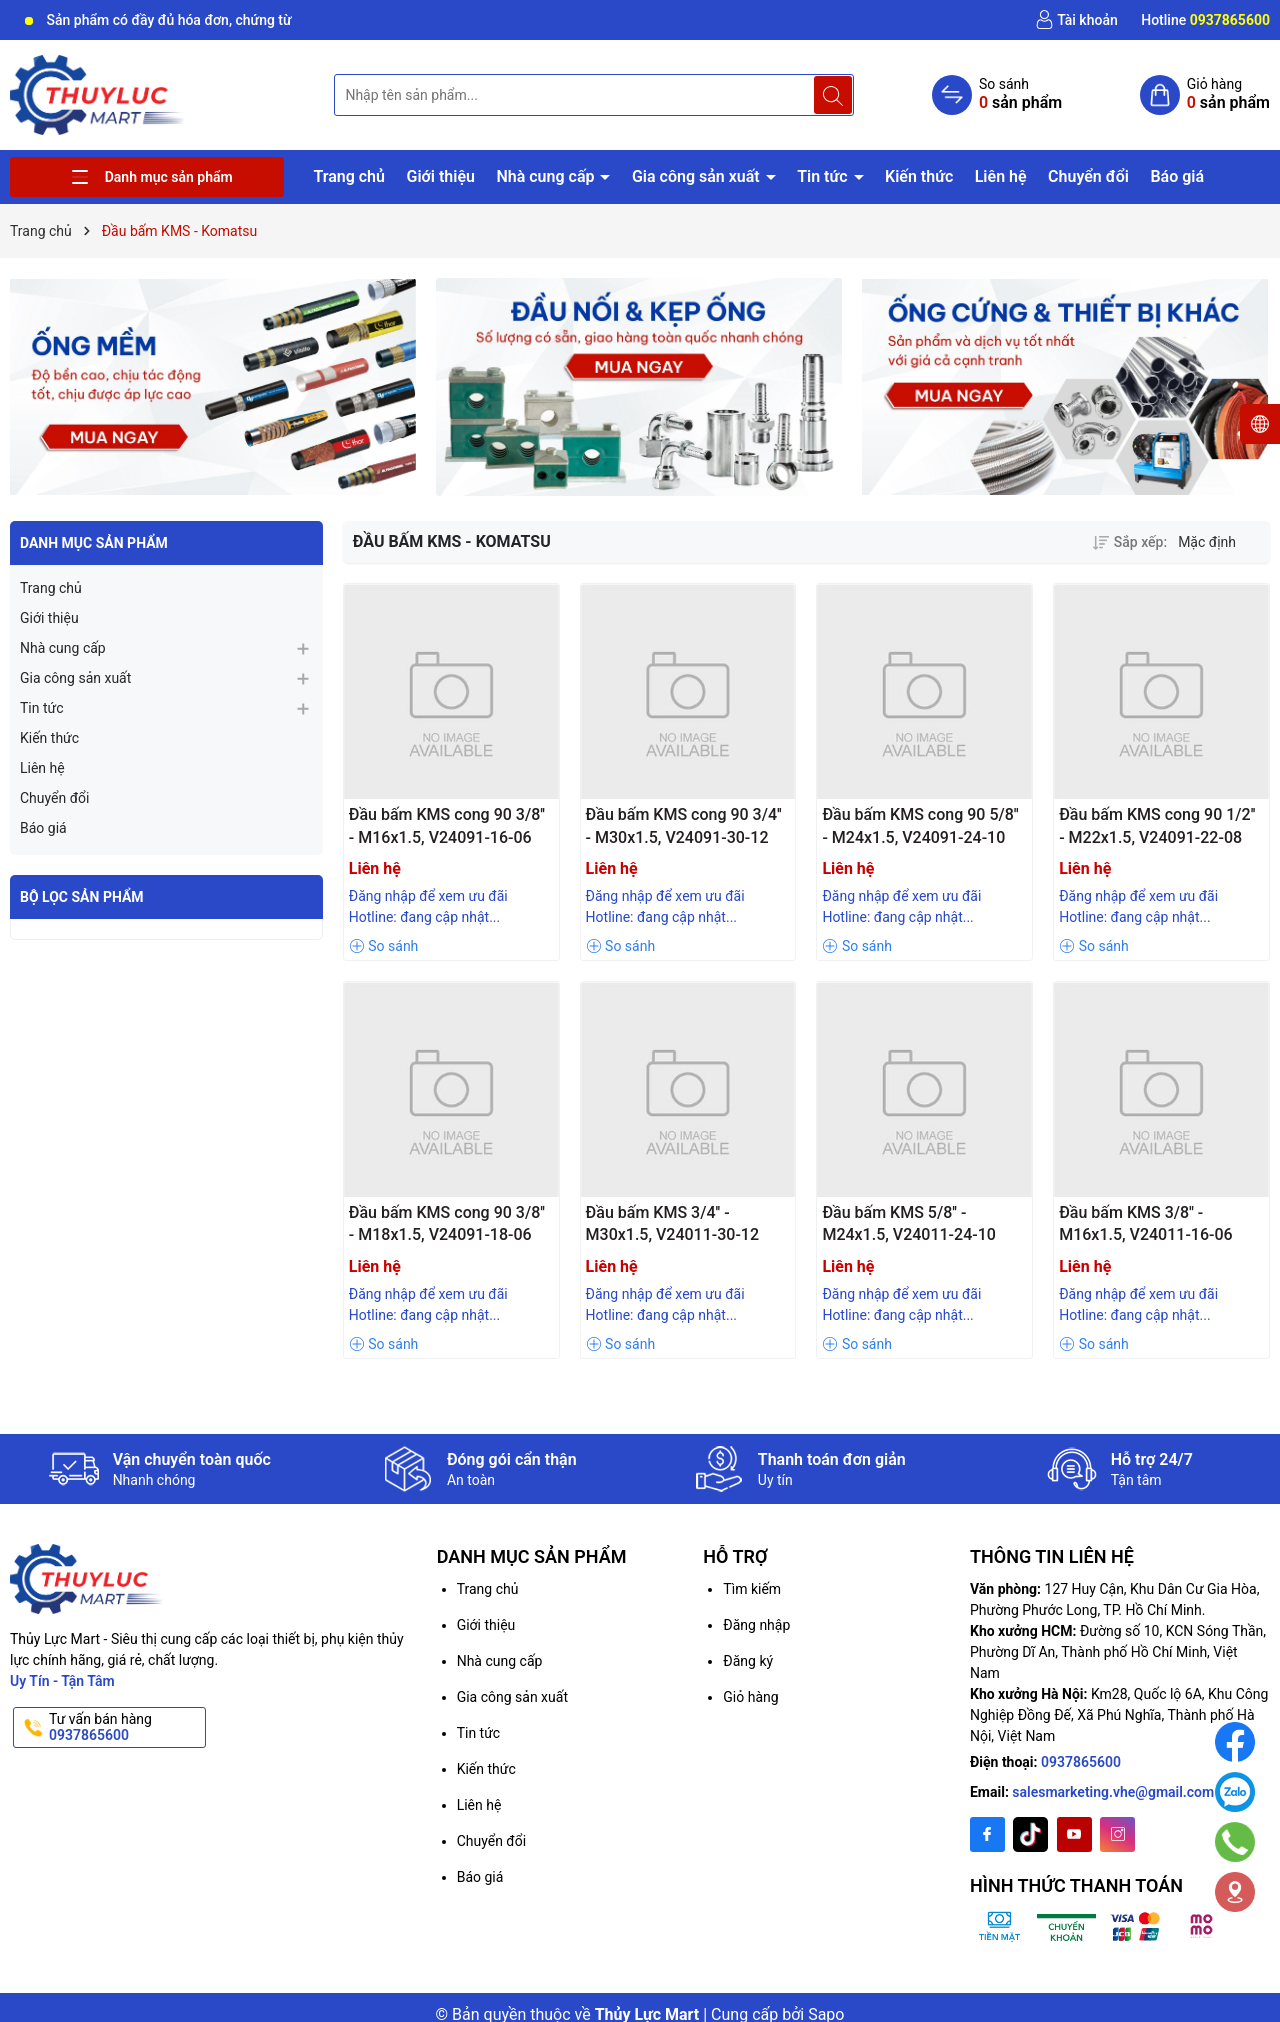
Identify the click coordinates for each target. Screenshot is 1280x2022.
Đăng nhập (756, 1625)
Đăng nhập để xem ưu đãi (428, 896)
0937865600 (1081, 1762)
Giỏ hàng (750, 1697)
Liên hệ (1001, 176)
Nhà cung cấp (547, 176)
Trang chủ (349, 176)
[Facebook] (987, 1834)
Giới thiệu (440, 176)
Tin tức (824, 176)
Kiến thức (919, 176)
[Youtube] (1074, 1834)
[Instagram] (1117, 1834)
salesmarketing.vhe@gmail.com (1113, 1792)
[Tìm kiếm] (833, 95)
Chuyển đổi (1088, 176)
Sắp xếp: (1130, 542)
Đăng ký (748, 1661)
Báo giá (1177, 176)
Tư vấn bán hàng (125, 1728)
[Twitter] (1030, 1834)
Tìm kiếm (752, 1589)
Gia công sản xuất (698, 176)
